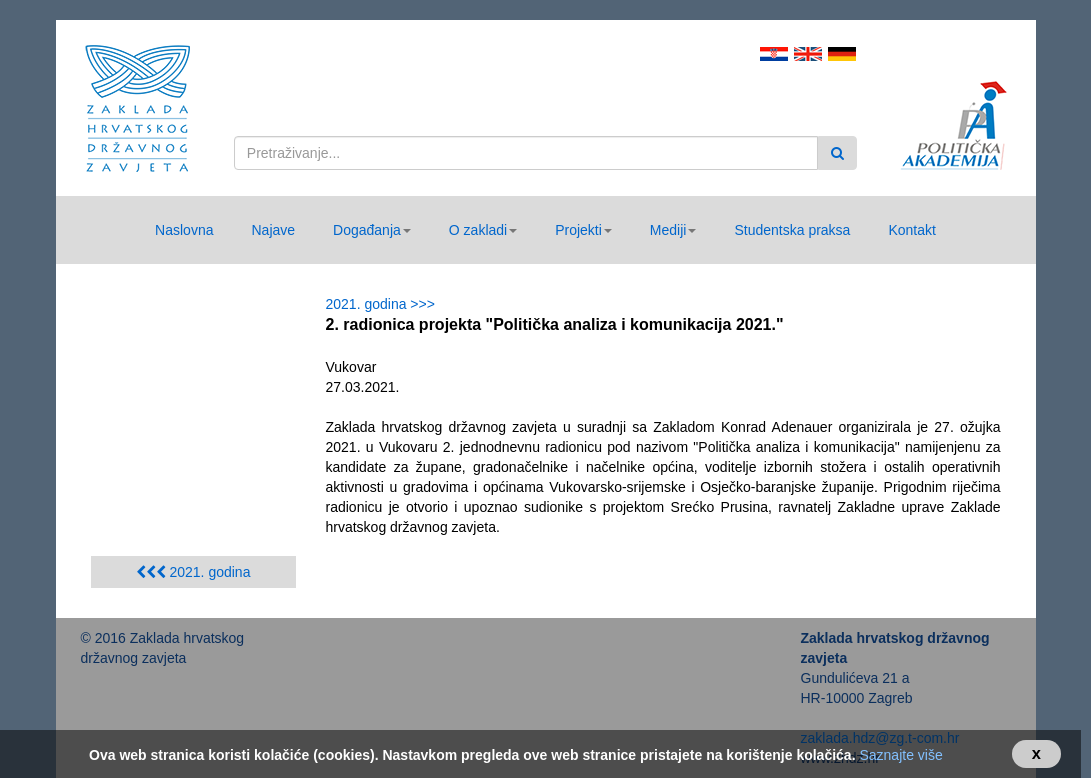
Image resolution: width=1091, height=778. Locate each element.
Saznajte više (900, 755)
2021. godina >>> (384, 304)
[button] (372, 230)
